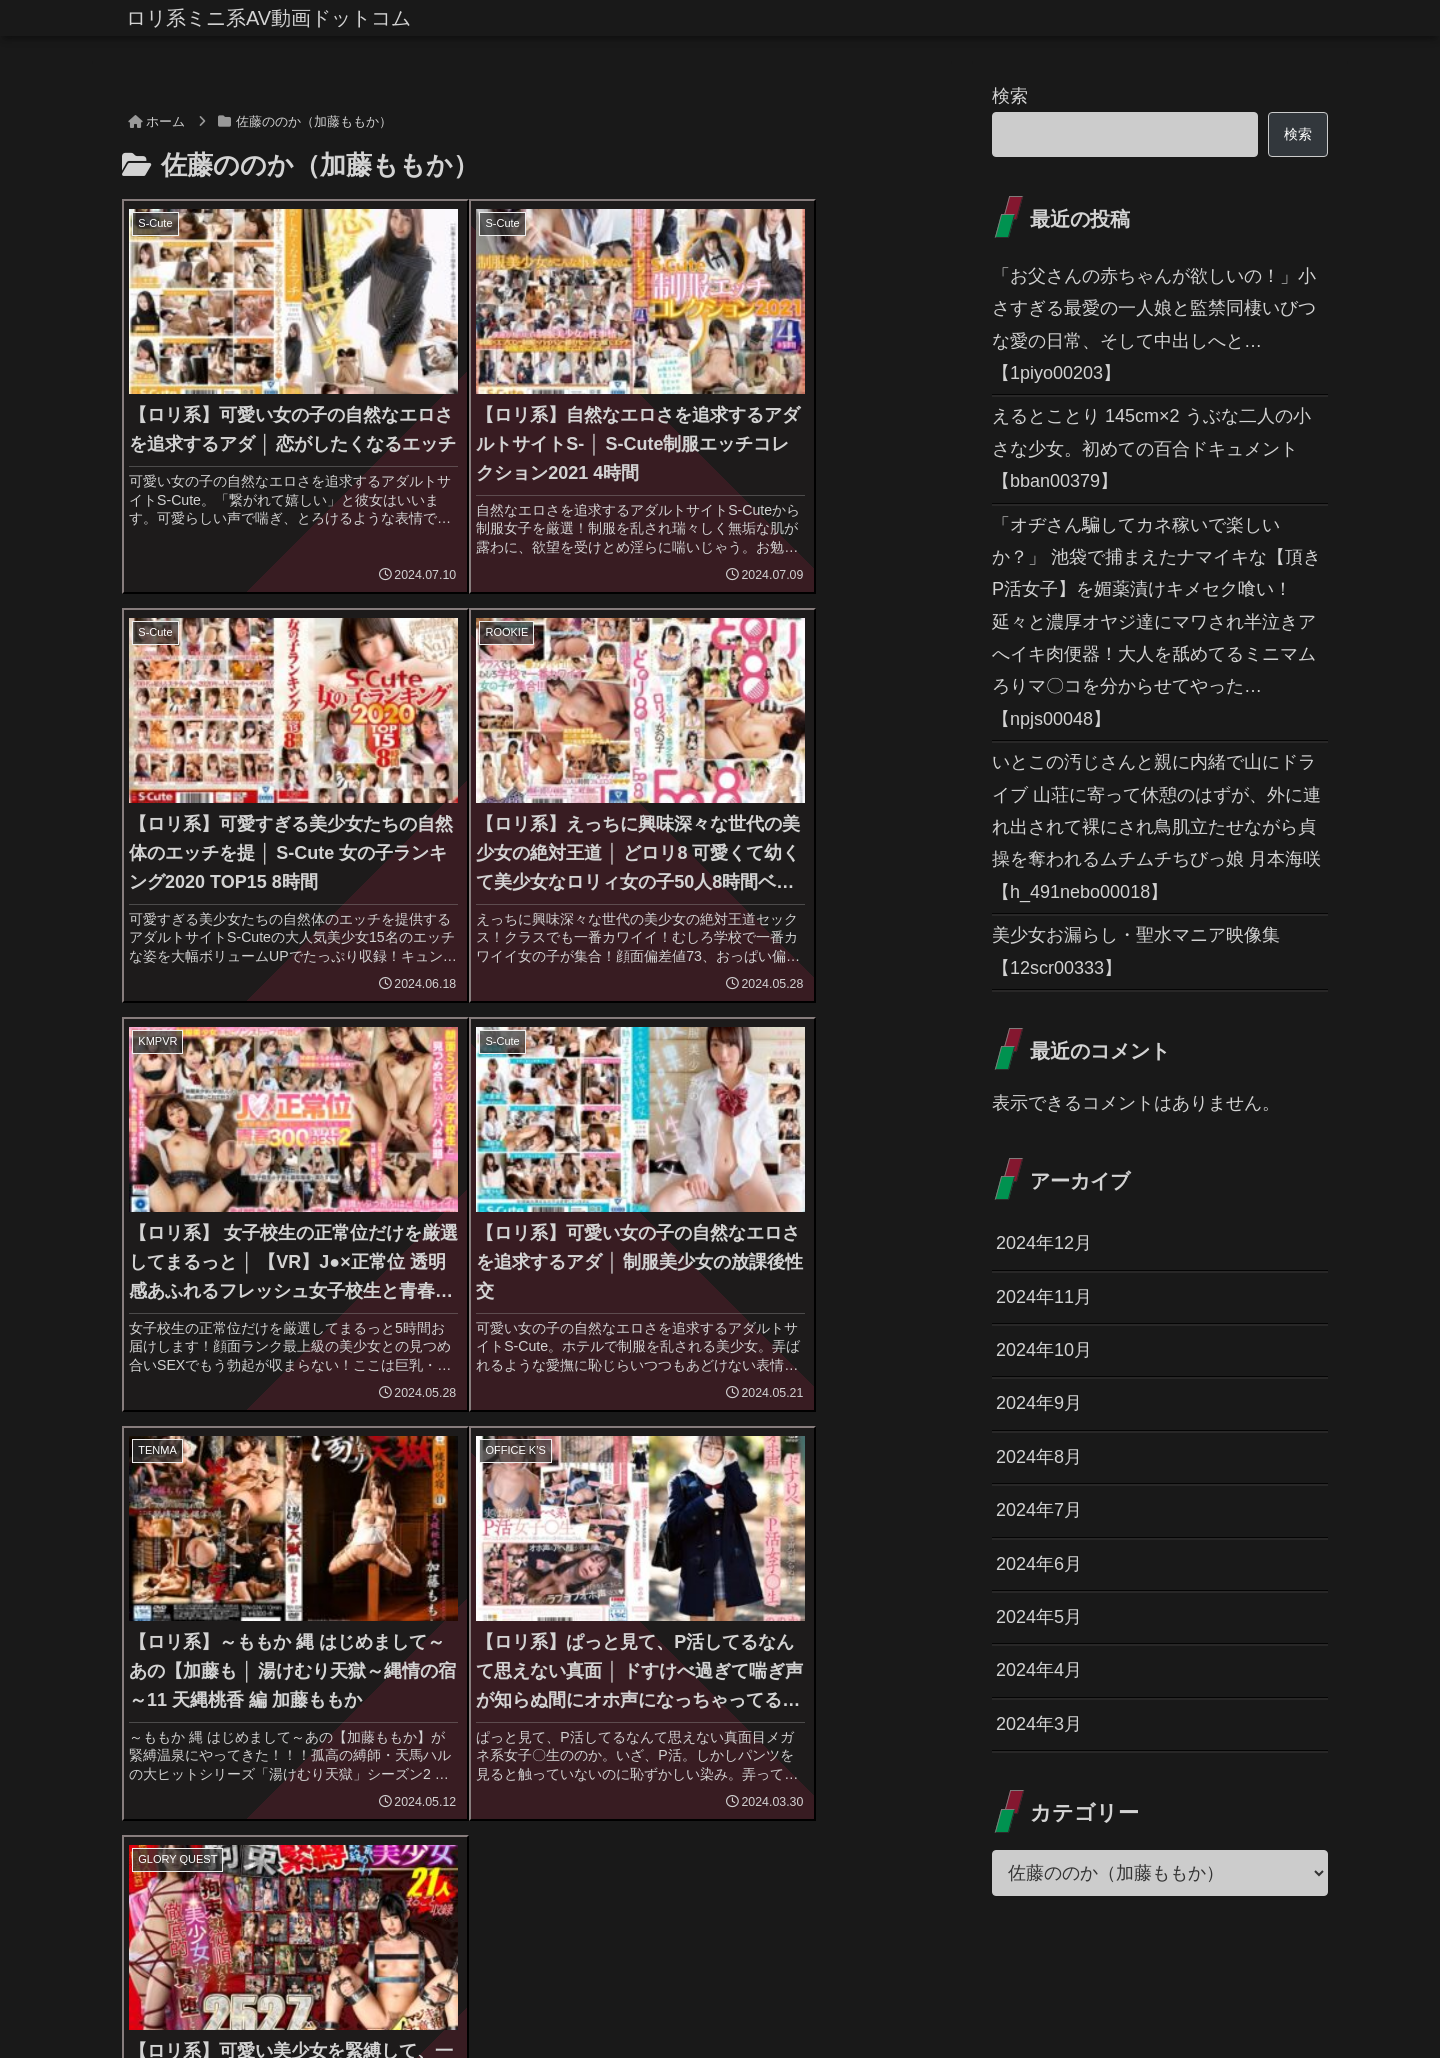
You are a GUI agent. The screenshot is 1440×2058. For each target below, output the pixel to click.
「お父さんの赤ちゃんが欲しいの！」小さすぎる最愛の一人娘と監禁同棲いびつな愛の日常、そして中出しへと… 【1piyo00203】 (1154, 324)
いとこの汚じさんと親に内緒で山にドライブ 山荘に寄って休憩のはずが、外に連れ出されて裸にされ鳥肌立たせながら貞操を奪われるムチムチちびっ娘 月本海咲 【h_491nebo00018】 (1156, 827)
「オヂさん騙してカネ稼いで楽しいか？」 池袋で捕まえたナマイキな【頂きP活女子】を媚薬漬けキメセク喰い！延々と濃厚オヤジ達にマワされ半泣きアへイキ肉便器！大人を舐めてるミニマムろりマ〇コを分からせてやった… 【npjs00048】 (1156, 622)
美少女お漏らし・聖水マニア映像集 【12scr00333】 (1136, 951)
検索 (1010, 96)
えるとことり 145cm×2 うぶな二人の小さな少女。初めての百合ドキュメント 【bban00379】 (1151, 448)
